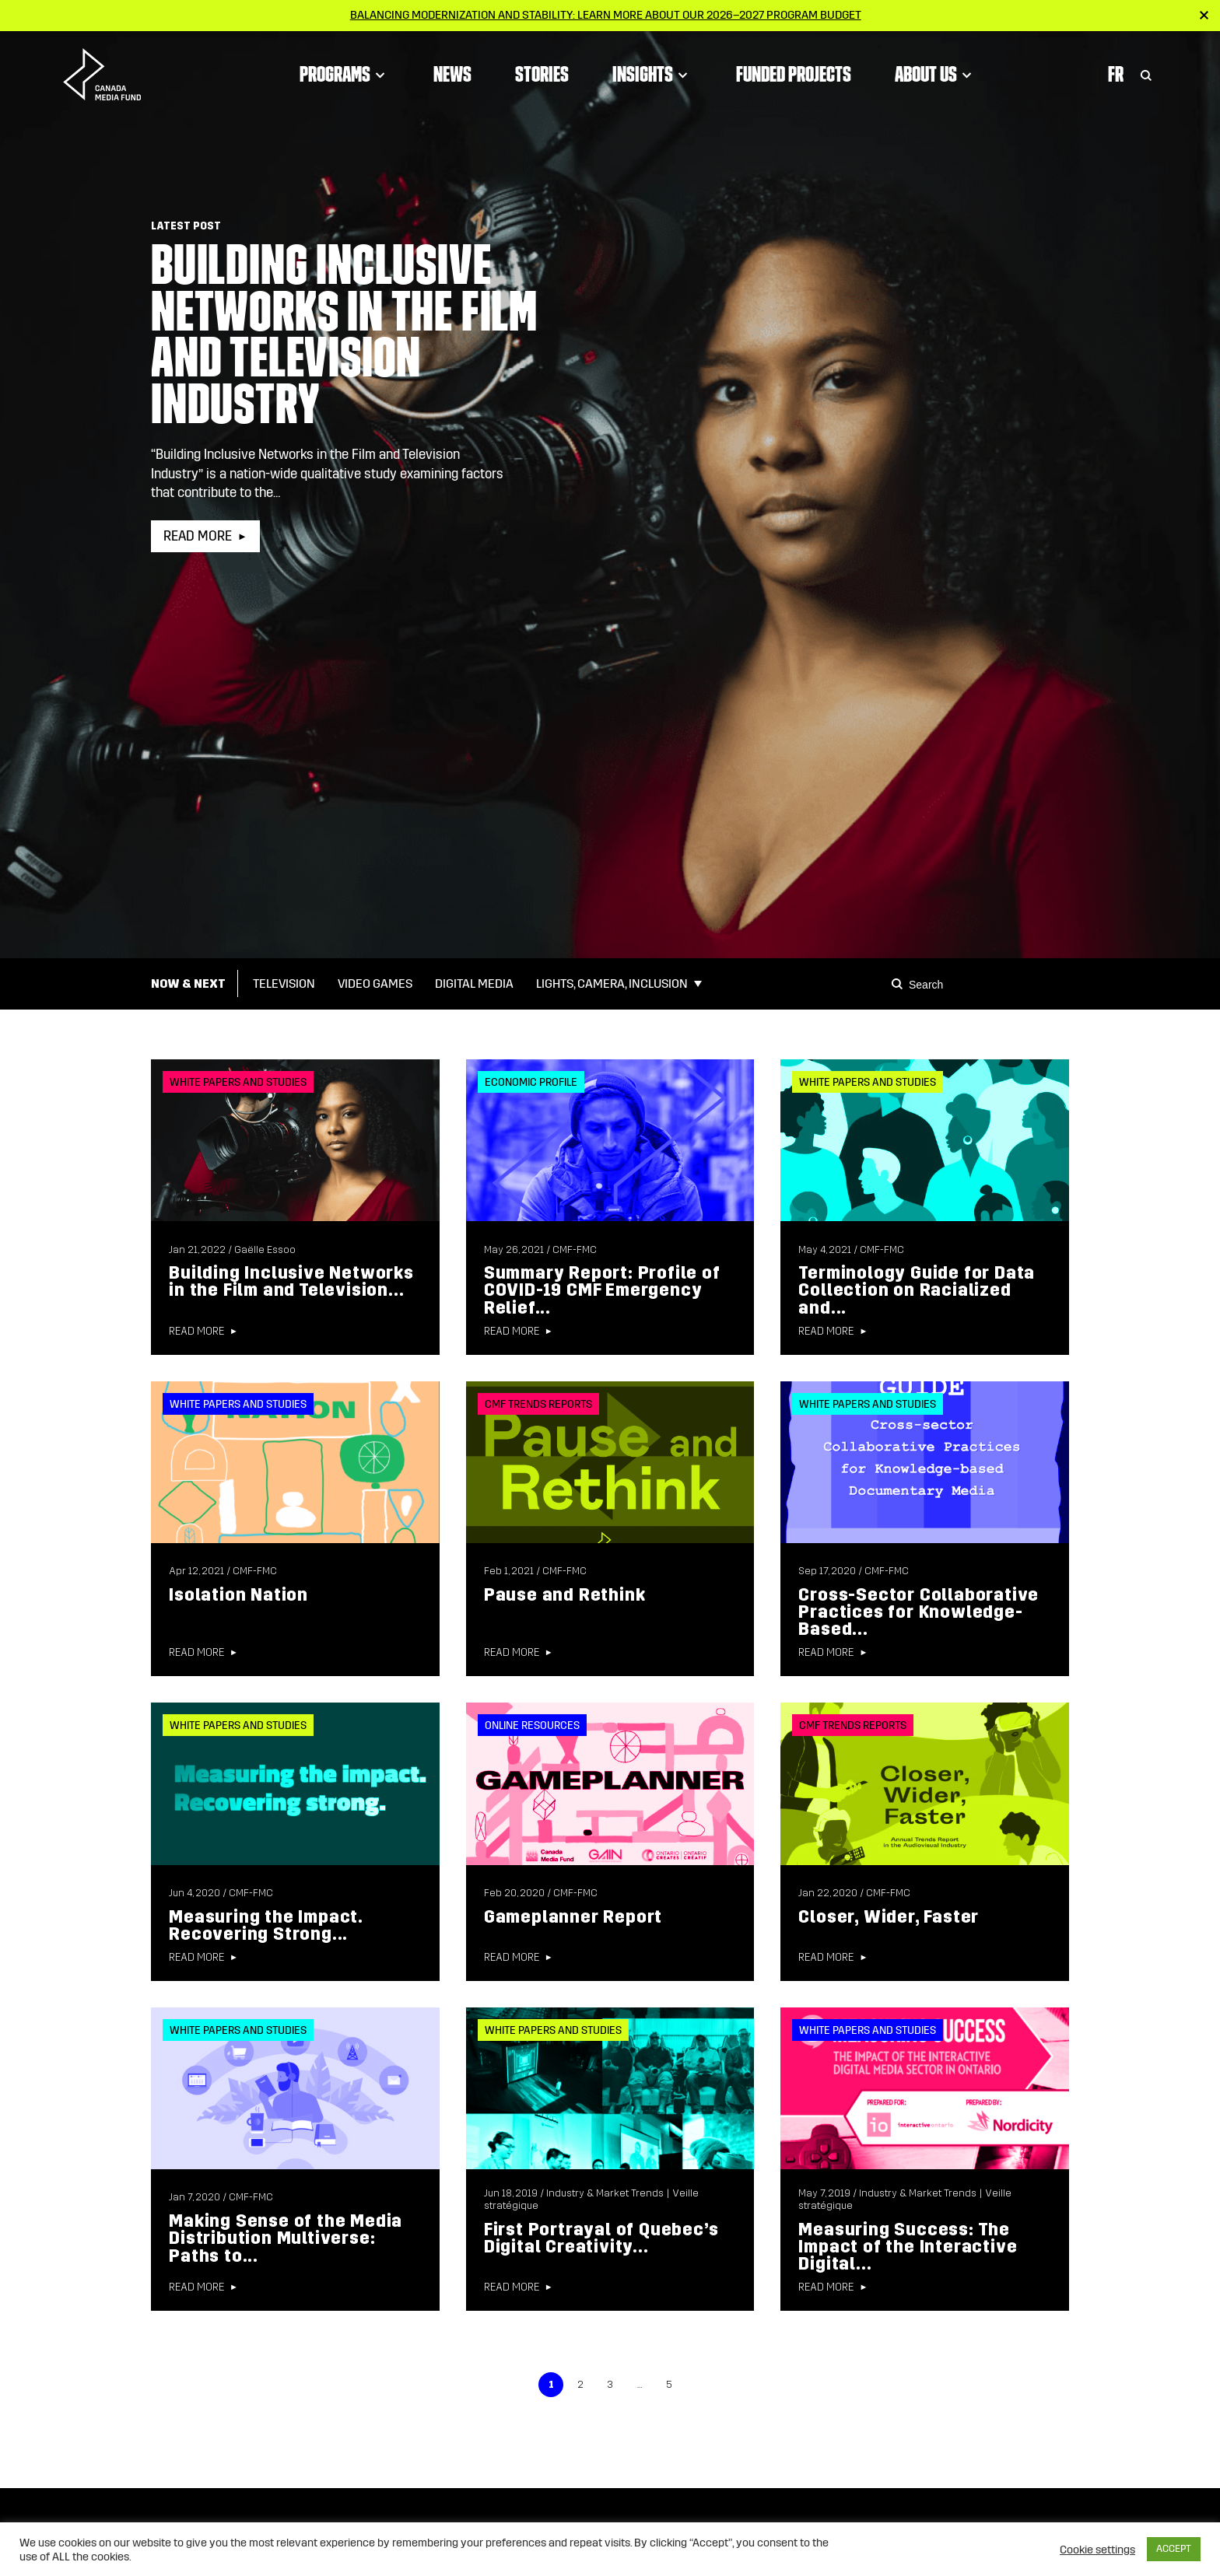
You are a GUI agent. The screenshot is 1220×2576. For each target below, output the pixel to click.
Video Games (375, 983)
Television (284, 983)
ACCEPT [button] (1173, 2549)
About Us (935, 74)
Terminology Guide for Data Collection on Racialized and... (916, 1290)
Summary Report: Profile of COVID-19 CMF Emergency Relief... (602, 1290)
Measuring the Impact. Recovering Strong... (266, 1925)
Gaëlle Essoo (265, 1250)
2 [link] (580, 2384)
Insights (652, 74)
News (452, 74)
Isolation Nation (238, 1594)
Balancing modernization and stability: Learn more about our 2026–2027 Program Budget (605, 15)
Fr (1116, 74)
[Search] (899, 984)
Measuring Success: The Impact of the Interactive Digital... (907, 2247)
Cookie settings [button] (1097, 2550)
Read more (197, 536)
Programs (345, 74)
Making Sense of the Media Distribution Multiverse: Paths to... (285, 2238)
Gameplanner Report (573, 1916)
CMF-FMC (574, 1250)
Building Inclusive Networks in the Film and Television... (291, 1281)
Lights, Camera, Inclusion (612, 983)
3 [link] (610, 2384)
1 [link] (551, 2384)
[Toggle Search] (1146, 74)
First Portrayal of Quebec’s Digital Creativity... (601, 2238)
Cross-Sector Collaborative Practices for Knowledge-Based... (918, 1612)
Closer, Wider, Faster (888, 1916)
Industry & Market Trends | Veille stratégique (591, 2199)
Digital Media (474, 983)
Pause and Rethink (565, 1594)
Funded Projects (793, 74)
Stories (542, 74)
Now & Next (188, 983)
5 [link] (669, 2384)
